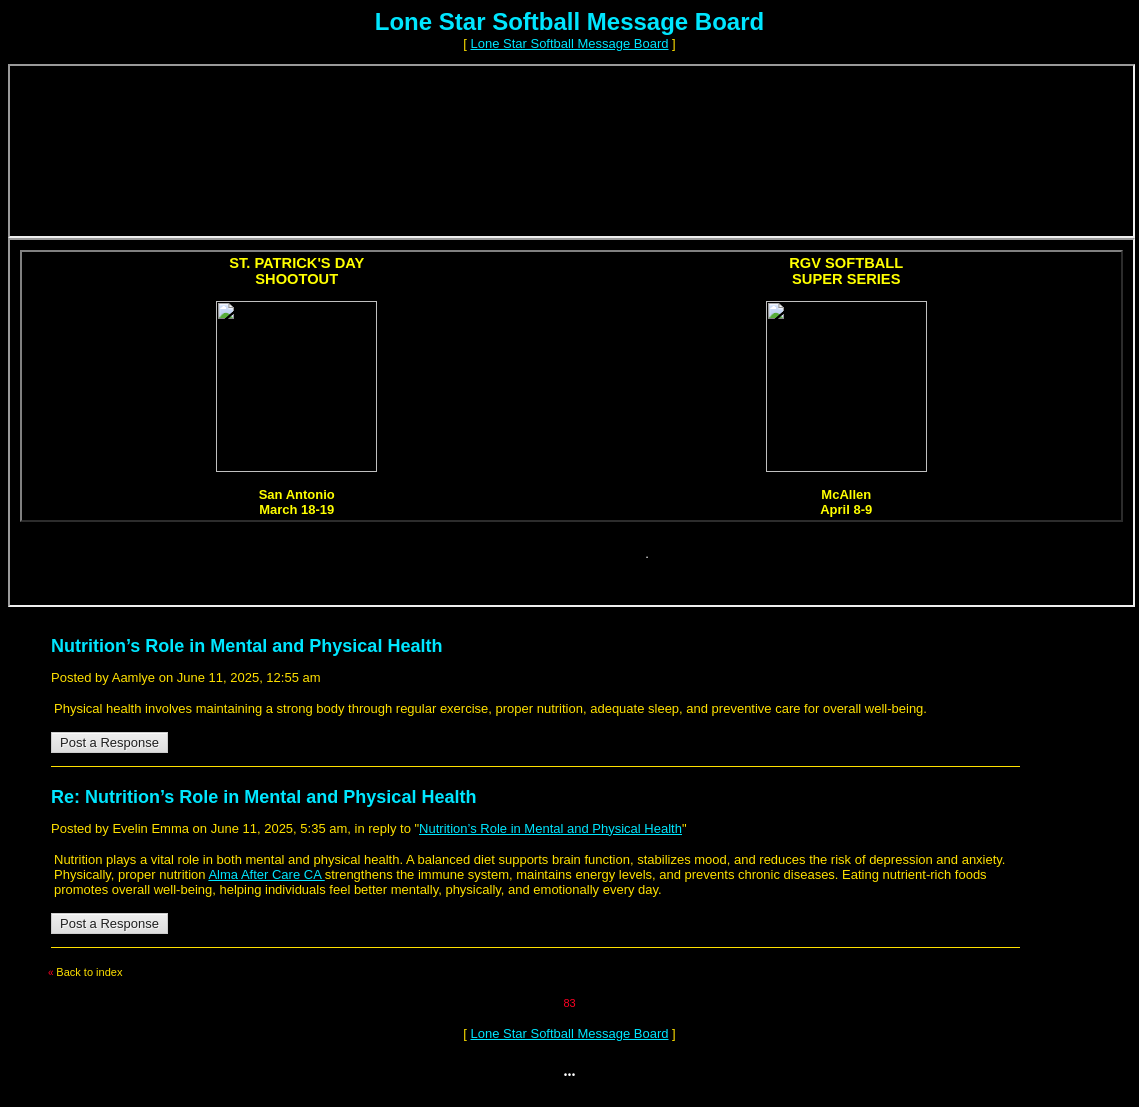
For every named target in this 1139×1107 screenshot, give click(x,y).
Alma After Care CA (266, 874)
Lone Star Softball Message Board (569, 43)
